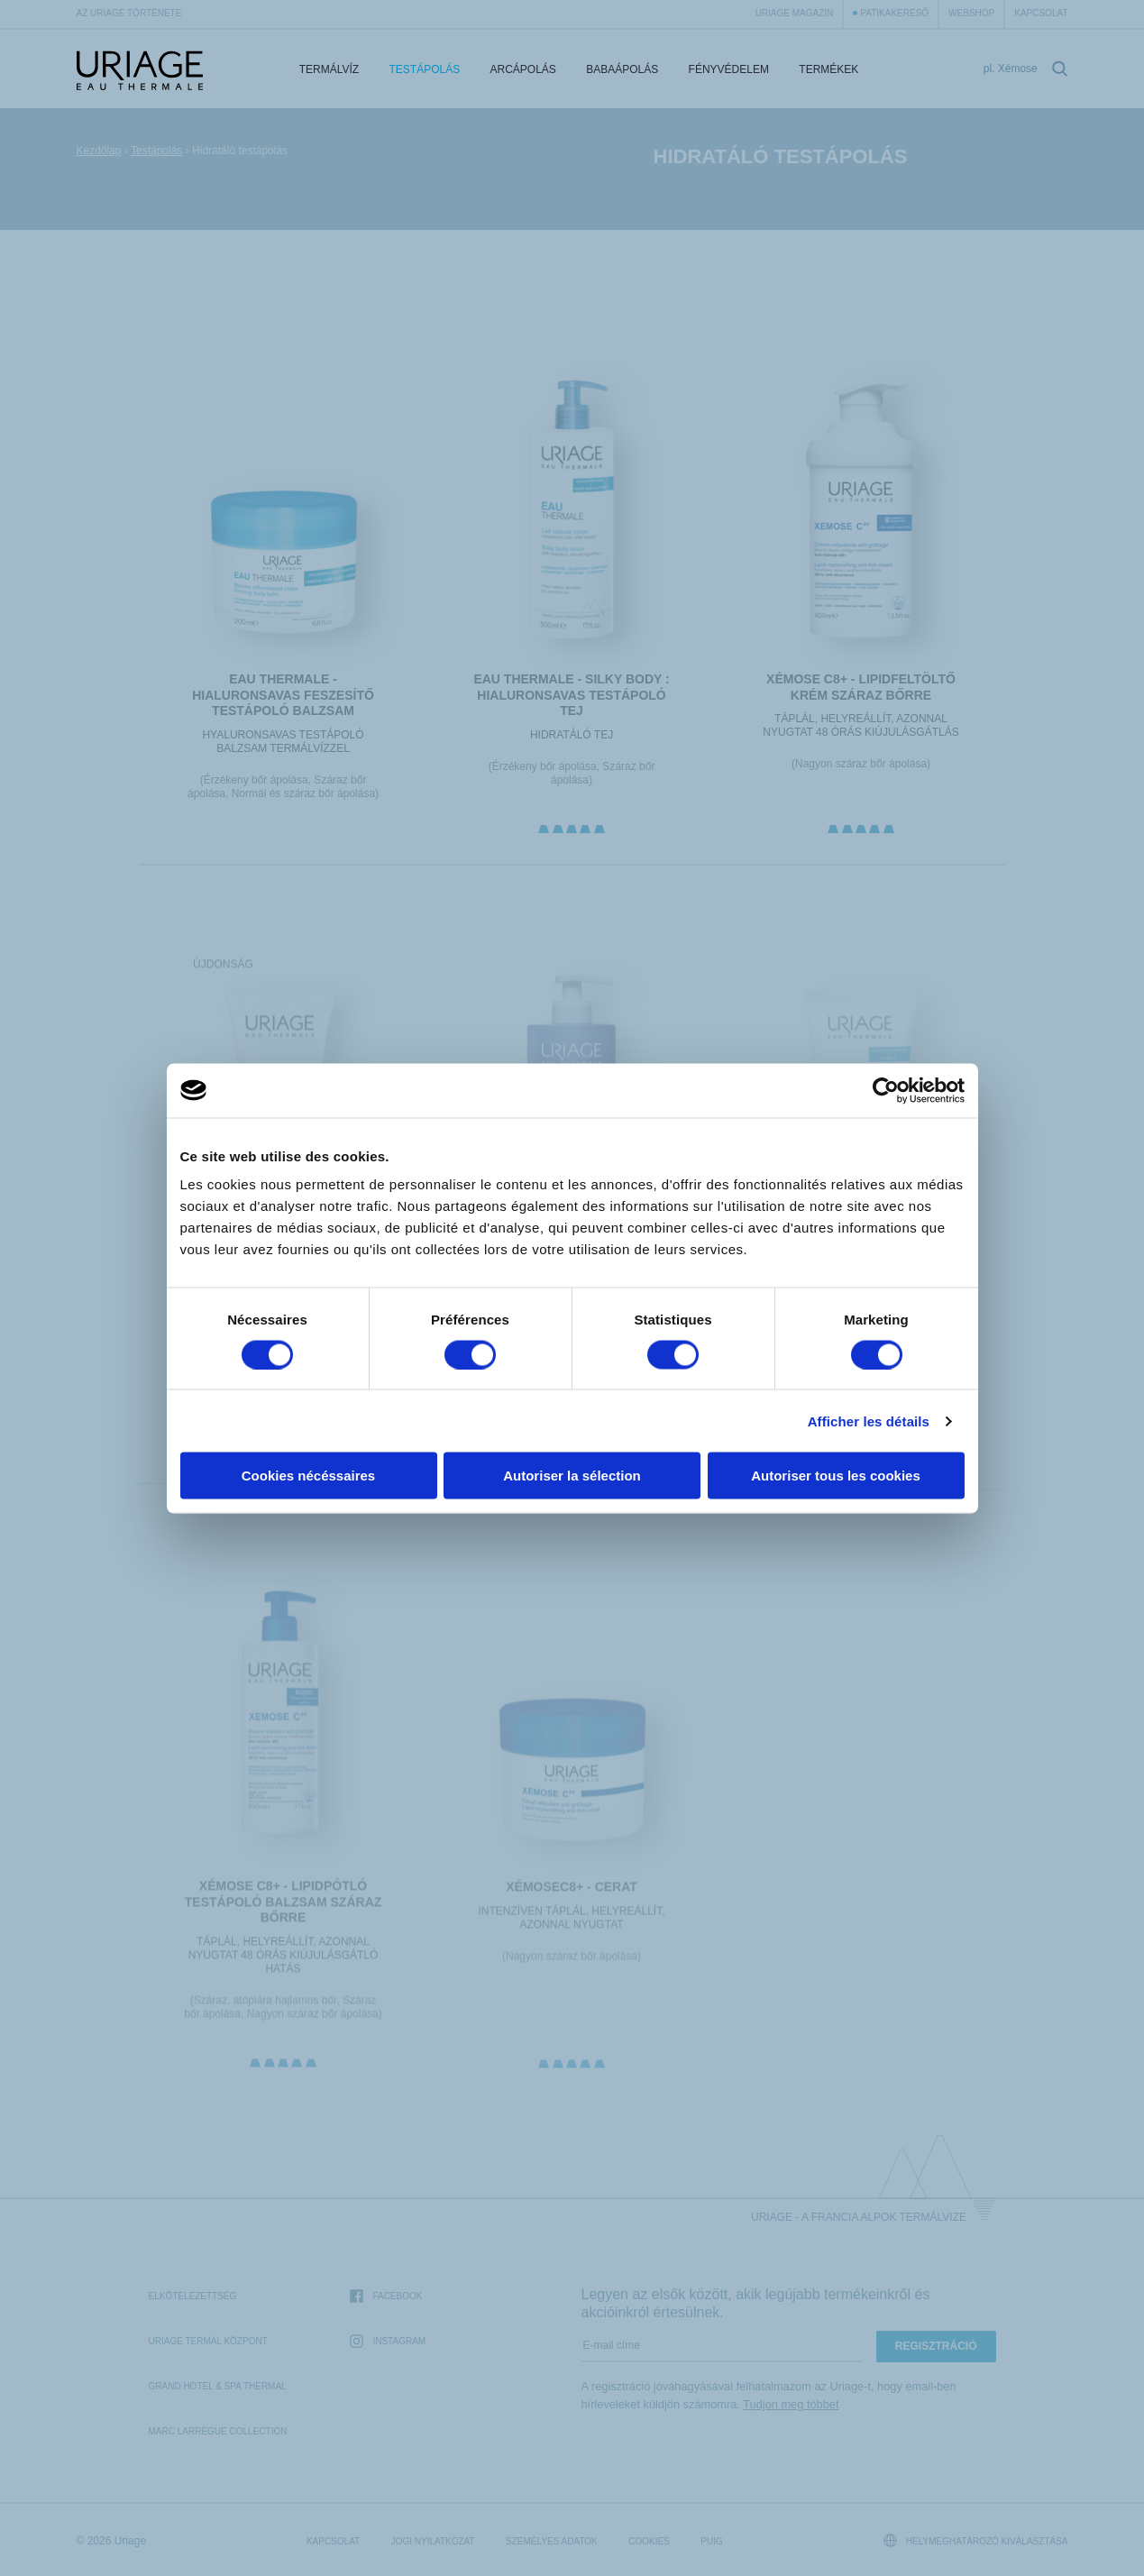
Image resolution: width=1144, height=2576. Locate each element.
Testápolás (424, 69)
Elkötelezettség (193, 2296)
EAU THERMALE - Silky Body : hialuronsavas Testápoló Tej (572, 695)
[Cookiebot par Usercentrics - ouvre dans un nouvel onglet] (886, 1090)
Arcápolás (523, 69)
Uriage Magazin (794, 13)
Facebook (386, 2297)
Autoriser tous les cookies (835, 1475)
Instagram (388, 2342)
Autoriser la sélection (572, 1475)
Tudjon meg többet (790, 2404)
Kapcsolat (1040, 13)
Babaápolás (622, 69)
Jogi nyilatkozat (433, 2541)
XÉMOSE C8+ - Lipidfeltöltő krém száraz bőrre (861, 687)
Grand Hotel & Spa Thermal (218, 2386)
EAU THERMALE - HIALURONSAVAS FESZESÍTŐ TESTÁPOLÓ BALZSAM (284, 695)
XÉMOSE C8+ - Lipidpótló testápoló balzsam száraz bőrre (283, 1917)
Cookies (649, 2541)
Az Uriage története (129, 13)
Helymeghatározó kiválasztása (975, 2540)
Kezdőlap (99, 150)
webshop (971, 13)
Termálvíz (329, 69)
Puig (711, 2541)
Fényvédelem (729, 69)
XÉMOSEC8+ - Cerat (572, 1903)
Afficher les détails (868, 1420)
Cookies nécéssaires (308, 1475)
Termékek (828, 69)
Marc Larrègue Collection (218, 2431)
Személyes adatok (552, 2541)
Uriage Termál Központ (208, 2341)
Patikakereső (894, 13)
